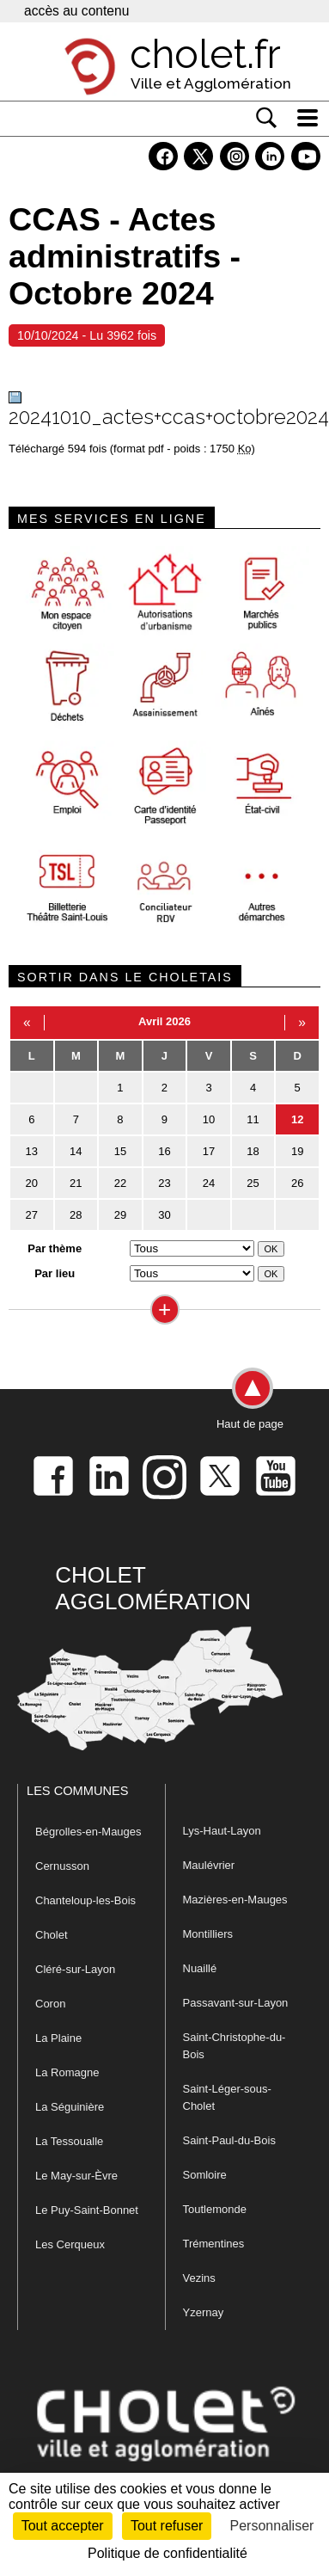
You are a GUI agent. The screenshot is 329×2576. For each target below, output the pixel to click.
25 (253, 1183)
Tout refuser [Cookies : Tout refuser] (167, 2525)
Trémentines (214, 2243)
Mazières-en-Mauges (235, 1899)
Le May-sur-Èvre (76, 2175)
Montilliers (208, 1933)
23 (164, 1183)
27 (32, 1214)
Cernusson (62, 1866)
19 (297, 1151)
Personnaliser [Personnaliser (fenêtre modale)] (272, 2525)
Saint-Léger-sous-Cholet (227, 2097)
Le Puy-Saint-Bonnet (86, 2210)
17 (209, 1151)
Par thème (54, 1248)
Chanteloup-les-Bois (85, 1900)
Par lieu (54, 1273)
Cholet (51, 1934)
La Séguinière (69, 2106)
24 (209, 1183)
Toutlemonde (215, 2209)
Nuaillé (200, 1968)
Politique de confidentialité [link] (167, 2553)
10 (209, 1119)
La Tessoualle (69, 2141)
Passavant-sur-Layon (236, 2002)
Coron (50, 2003)
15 (120, 1151)
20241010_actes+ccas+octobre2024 (169, 416)
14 (76, 1151)
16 (164, 1151)
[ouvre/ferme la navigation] (307, 118)
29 (120, 1214)
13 (32, 1151)
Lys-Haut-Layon (222, 1830)
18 (253, 1151)
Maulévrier (209, 1865)
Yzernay (203, 2312)
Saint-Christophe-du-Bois (234, 2046)
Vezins (199, 2278)
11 (253, 1119)
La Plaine (58, 2038)
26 (297, 1183)
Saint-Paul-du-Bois (229, 2140)
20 (32, 1183)
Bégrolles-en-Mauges (88, 1831)
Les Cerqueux (70, 2244)
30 (164, 1214)
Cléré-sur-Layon (75, 1969)
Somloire (205, 2174)
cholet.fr (205, 54)
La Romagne (67, 2072)
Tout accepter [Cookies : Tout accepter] (62, 2525)
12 (297, 1119)
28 (76, 1214)
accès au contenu (76, 10)
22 (120, 1183)
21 (76, 1183)
